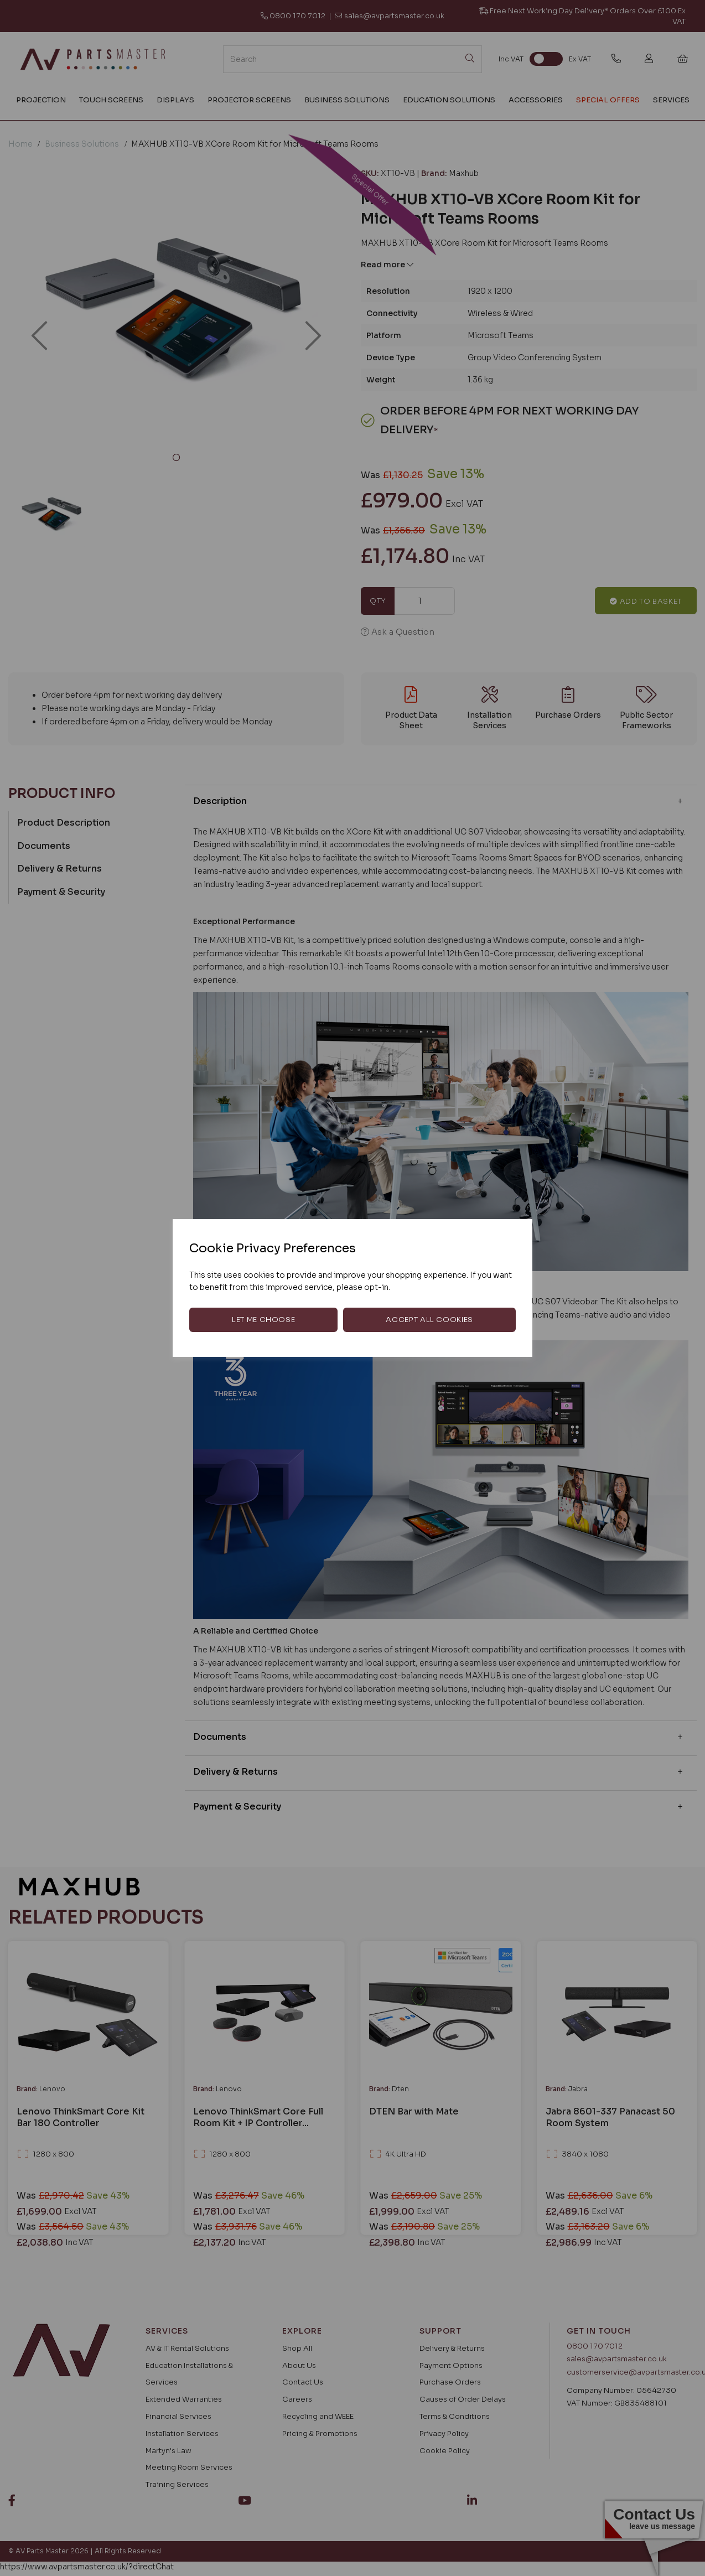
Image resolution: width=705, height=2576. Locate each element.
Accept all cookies (429, 1319)
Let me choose (263, 1319)
